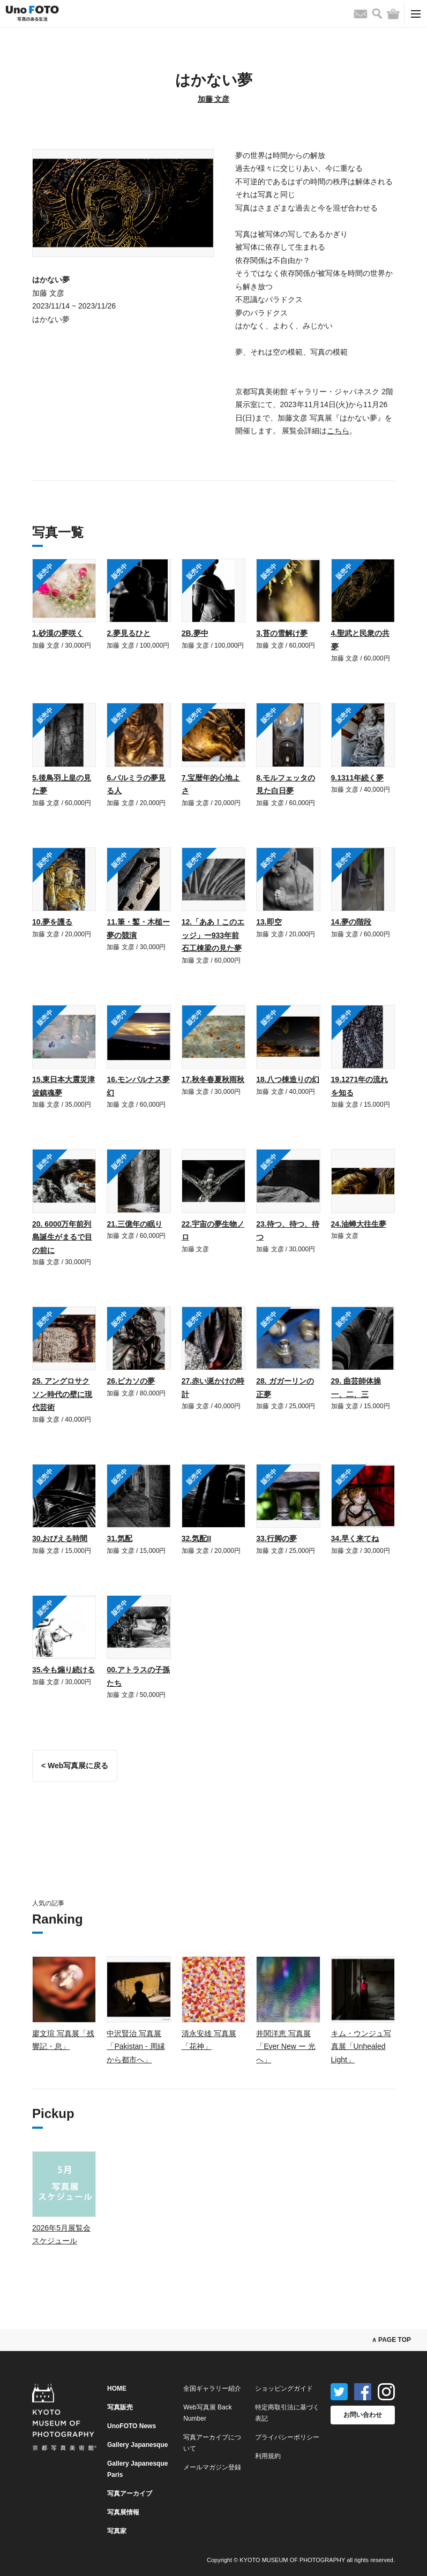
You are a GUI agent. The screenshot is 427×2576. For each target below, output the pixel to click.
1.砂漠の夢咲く (58, 633)
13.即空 (268, 922)
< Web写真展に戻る (74, 1765)
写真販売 (120, 2407)
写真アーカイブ (129, 2493)
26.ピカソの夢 (130, 1381)
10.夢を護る (52, 922)
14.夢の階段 (351, 922)
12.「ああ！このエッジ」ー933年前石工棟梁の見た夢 (213, 935)
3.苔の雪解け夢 (282, 633)
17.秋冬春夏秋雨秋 (213, 1079)
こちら (338, 430)
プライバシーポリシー (287, 2437)
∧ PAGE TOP (391, 2340)
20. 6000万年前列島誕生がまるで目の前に (62, 1237)
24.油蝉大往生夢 (358, 1224)
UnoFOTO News (131, 2426)
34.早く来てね (355, 1538)
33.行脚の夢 (276, 1538)
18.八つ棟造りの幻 (287, 1079)
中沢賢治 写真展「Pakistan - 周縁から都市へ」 (135, 2046)
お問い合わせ (362, 2415)
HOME (116, 2388)
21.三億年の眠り (134, 1224)
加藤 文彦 (214, 99)
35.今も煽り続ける (63, 1669)
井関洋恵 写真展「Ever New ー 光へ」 (285, 2046)
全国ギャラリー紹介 (212, 2388)
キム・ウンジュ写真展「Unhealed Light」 (361, 2046)
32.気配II (196, 1538)
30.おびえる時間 (59, 1538)
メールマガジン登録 (212, 2467)
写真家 (116, 2531)
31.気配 (119, 1538)
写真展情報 (123, 2512)
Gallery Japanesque (137, 2445)
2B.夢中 (195, 633)
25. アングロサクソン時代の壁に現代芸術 (62, 1394)
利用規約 (268, 2456)
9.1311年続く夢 (357, 777)
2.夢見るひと (129, 633)
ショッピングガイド (284, 2388)
